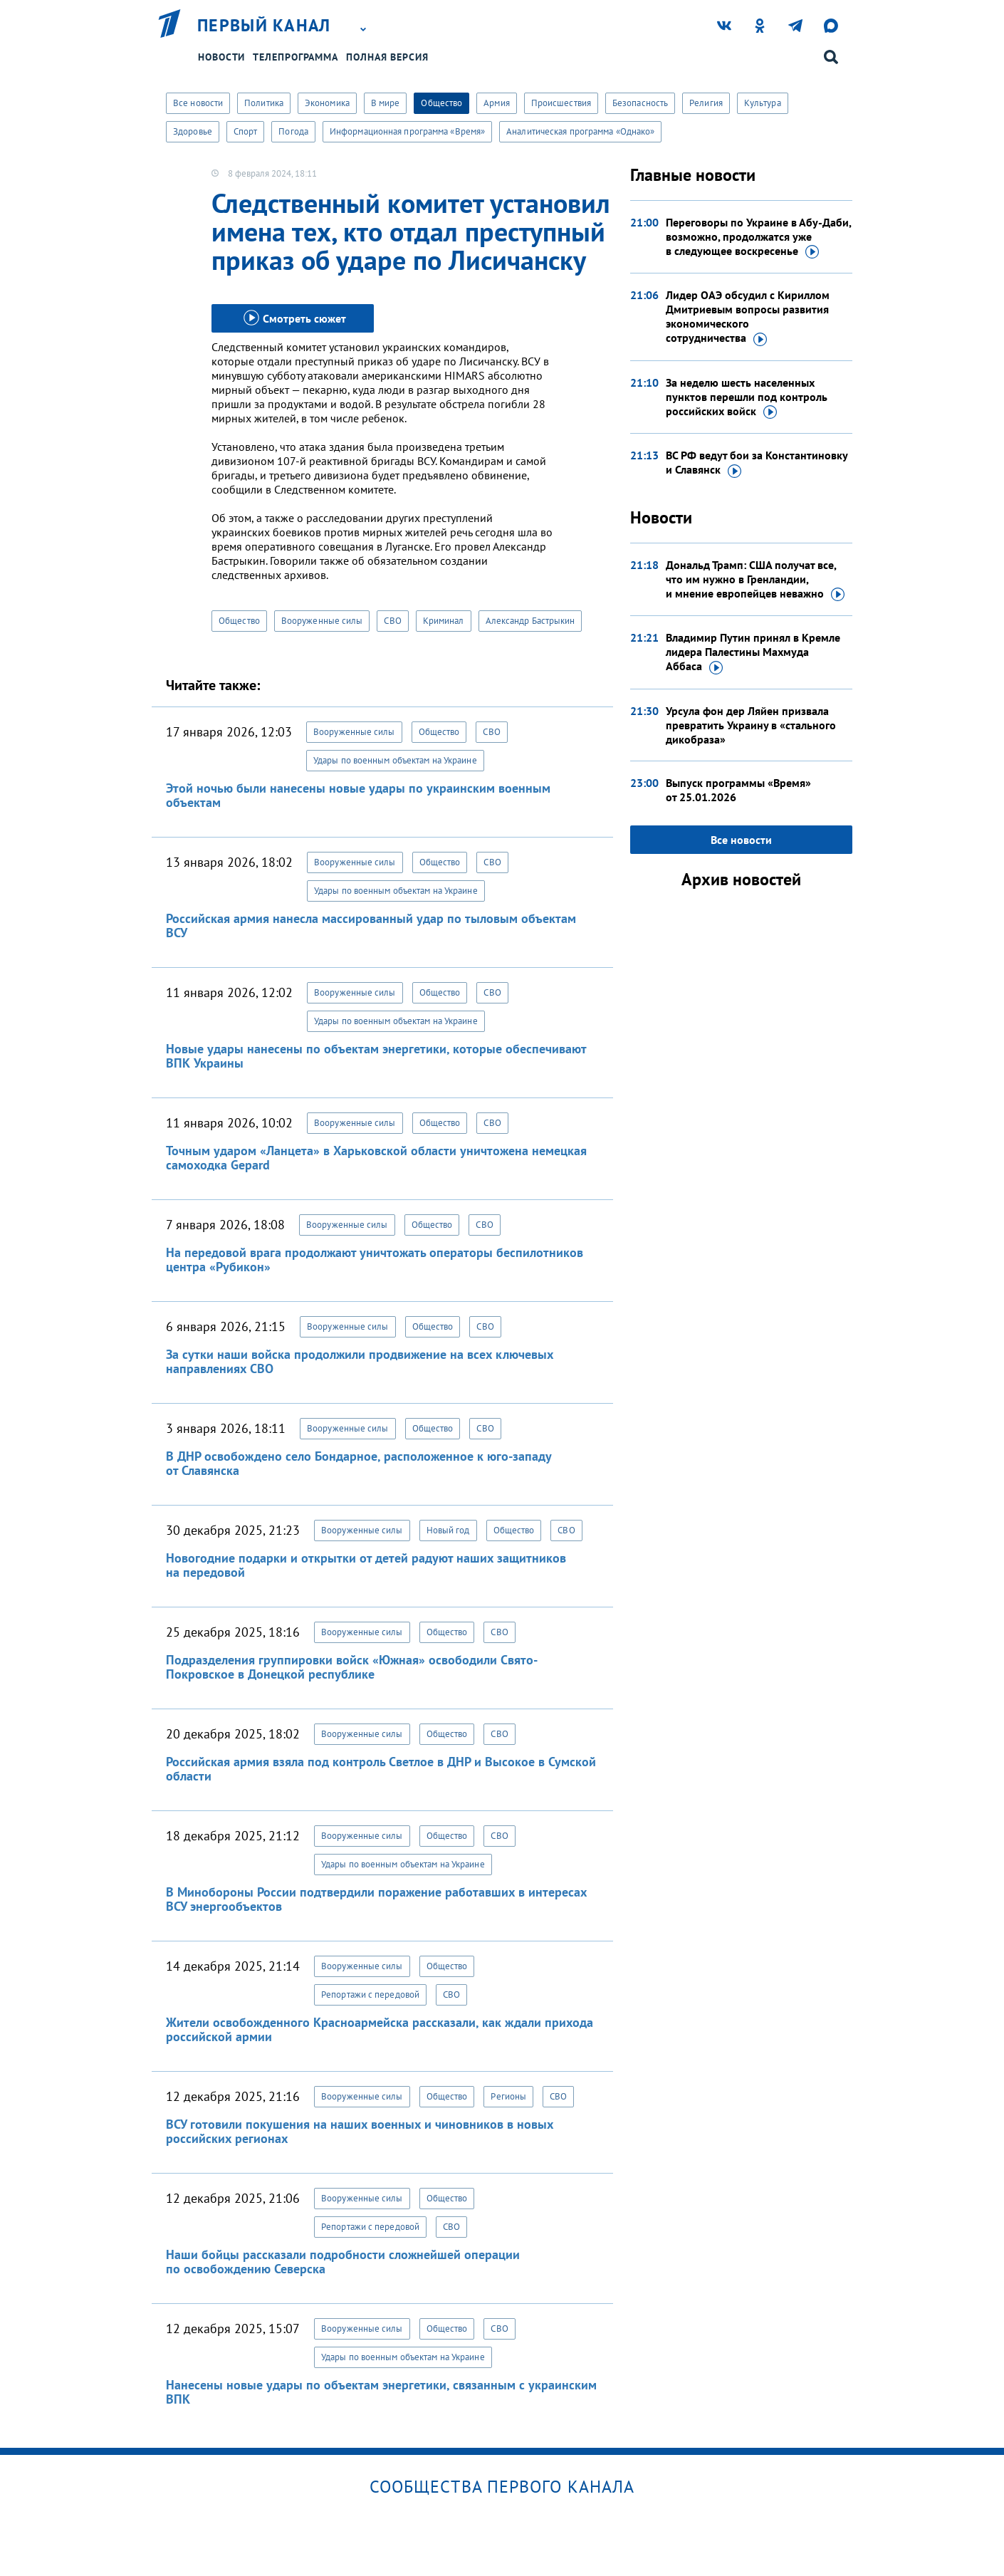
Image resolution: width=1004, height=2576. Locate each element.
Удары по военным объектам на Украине (395, 760)
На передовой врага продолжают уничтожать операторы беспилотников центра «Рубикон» (374, 1259)
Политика (263, 103)
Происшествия (561, 103)
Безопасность (640, 103)
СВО (392, 621)
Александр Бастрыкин (530, 621)
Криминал (443, 621)
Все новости (198, 103)
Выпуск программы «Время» (738, 790)
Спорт (246, 131)
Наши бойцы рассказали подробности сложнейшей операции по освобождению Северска (343, 2261)
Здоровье (192, 131)
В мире (385, 103)
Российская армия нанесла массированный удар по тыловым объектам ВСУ (371, 925)
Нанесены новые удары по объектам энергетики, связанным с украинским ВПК (381, 2392)
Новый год (448, 1530)
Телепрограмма (295, 57)
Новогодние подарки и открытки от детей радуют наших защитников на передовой (366, 1565)
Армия (496, 103)
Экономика (327, 103)
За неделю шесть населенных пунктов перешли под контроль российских (746, 397)
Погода (293, 131)
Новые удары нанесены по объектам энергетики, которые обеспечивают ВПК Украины (376, 1056)
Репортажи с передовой (370, 1994)
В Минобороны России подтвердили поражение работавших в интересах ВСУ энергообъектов (376, 1899)
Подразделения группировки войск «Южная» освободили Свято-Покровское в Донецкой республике (352, 1667)
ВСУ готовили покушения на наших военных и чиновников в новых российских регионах (359, 2131)
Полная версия (387, 57)
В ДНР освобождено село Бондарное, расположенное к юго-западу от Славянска (358, 1463)
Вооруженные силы (322, 621)
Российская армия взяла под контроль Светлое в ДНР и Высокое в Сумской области (381, 1768)
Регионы (508, 2096)
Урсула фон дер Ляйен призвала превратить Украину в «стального (751, 725)
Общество (441, 103)
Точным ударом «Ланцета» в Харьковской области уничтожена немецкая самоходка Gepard (376, 1157)
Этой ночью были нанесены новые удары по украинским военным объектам (358, 795)
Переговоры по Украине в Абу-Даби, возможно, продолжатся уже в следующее (758, 237)
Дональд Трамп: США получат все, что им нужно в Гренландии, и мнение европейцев (755, 580)
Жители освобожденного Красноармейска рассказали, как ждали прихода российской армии (379, 2029)
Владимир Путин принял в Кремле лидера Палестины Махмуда (753, 652)
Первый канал (264, 26)
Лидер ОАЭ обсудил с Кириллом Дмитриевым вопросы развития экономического (748, 317)
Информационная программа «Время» (407, 131)
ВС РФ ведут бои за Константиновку (756, 463)
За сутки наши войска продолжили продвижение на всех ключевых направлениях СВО (359, 1361)
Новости (221, 57)
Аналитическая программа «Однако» (580, 131)
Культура (762, 103)
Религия (706, 103)
